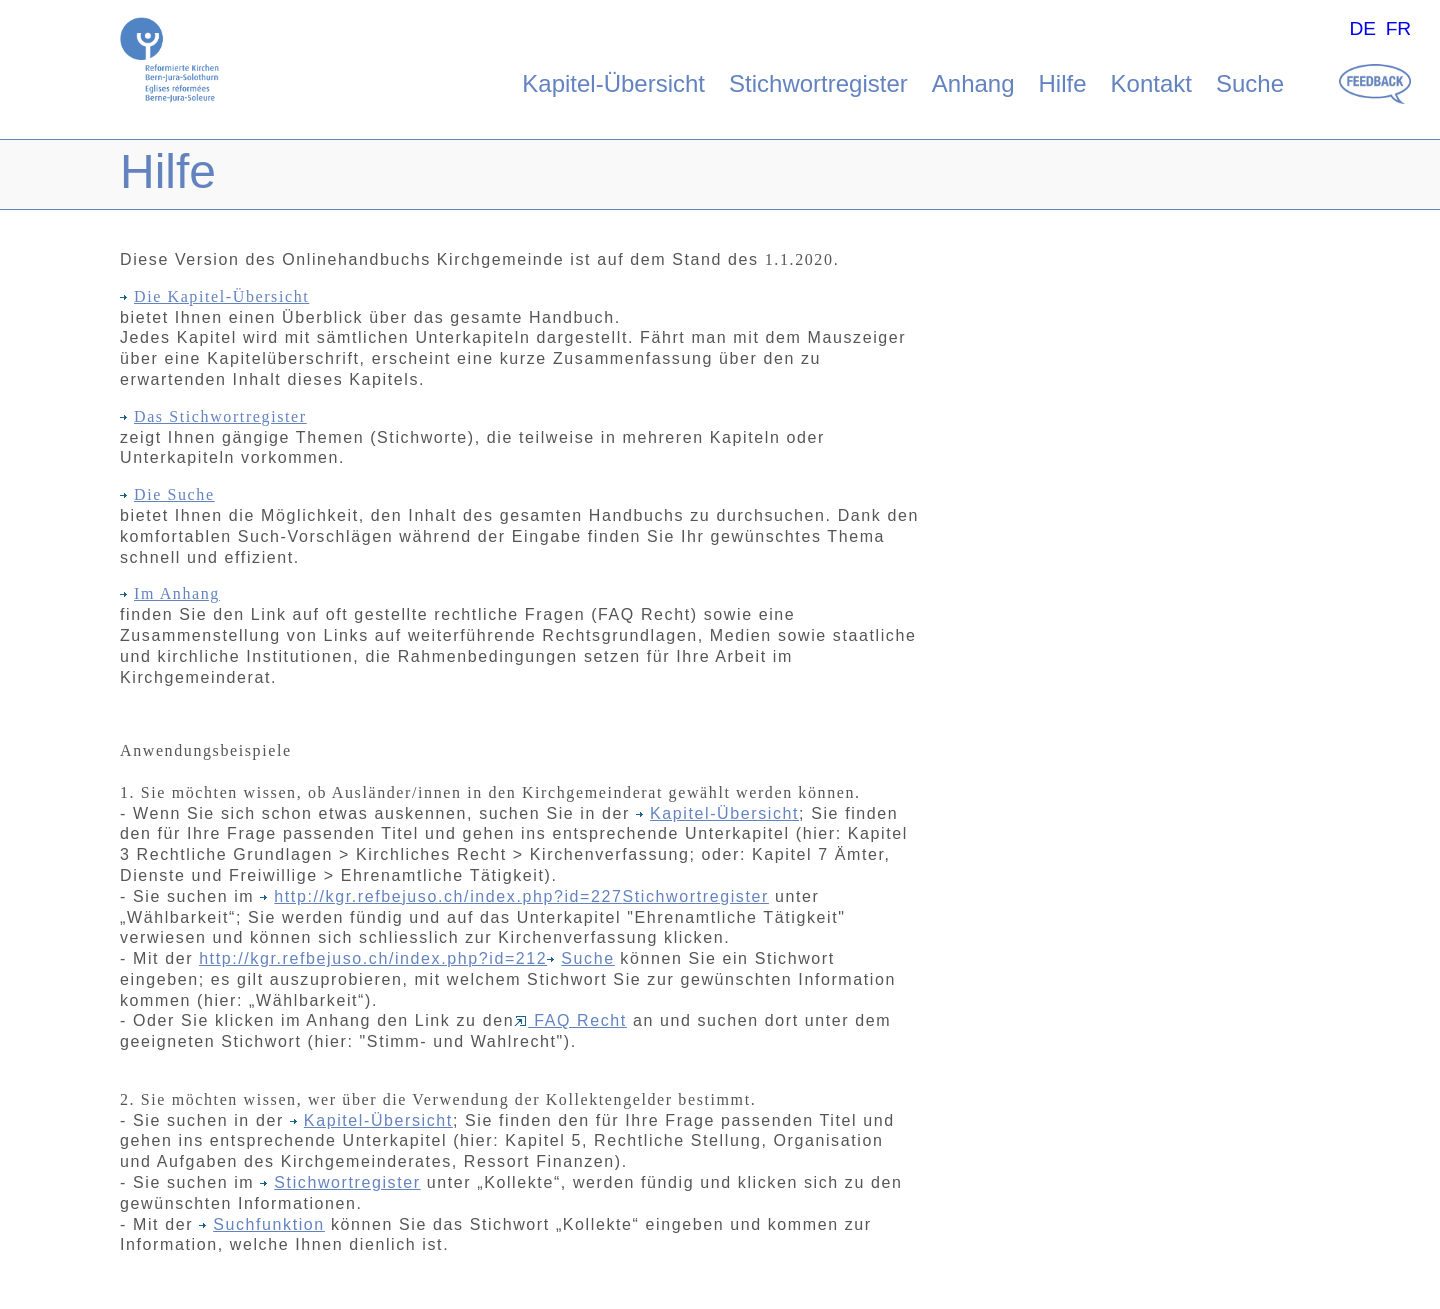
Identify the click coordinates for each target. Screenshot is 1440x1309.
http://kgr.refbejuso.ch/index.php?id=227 (448, 896)
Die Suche (167, 494)
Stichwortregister (818, 83)
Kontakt (1151, 83)
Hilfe (1063, 83)
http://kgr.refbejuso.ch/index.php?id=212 (373, 958)
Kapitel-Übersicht (613, 83)
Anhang (973, 83)
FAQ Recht (570, 1020)
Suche (1250, 83)
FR (1399, 28)
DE (1362, 28)
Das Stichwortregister (213, 416)
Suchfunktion (262, 1224)
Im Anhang (170, 593)
